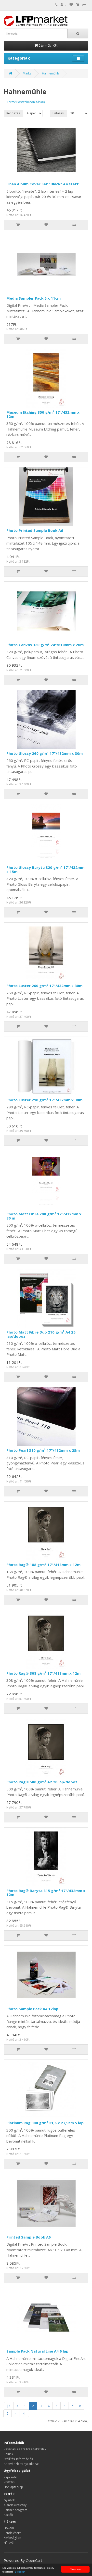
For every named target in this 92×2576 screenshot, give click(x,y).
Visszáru (9, 2482)
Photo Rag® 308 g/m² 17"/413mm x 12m (43, 1673)
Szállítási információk (18, 2459)
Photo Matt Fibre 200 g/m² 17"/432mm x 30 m (43, 1215)
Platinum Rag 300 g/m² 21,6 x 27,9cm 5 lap (45, 2122)
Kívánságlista (13, 2538)
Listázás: (58, 113)
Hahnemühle (51, 73)
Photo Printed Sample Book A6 (34, 530)
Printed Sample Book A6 (28, 2237)
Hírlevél (9, 2543)
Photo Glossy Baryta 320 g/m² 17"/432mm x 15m (45, 869)
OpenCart (34, 2560)
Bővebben (20, 2572)
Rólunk (8, 2454)
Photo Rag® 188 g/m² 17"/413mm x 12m (43, 1564)
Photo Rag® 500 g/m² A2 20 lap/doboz (41, 1781)
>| (24, 2413)
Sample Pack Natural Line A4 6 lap (37, 2351)
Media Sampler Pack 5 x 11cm (33, 298)
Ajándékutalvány (15, 2505)
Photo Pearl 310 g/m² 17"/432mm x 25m (43, 1450)
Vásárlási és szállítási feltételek (25, 2449)
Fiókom (9, 2528)
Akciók (8, 2515)
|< (8, 2406)
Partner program (15, 2510)
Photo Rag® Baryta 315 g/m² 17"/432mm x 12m (45, 1892)
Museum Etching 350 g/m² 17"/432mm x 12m (42, 414)
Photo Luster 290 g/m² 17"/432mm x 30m (44, 1099)
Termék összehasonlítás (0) (26, 102)
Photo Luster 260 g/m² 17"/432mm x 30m (44, 985)
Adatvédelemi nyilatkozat (21, 2464)
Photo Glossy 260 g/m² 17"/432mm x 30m (44, 753)
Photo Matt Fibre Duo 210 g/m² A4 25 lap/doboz (41, 1334)
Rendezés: (13, 113)
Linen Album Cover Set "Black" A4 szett (42, 183)
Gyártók (9, 2500)
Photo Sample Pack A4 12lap (32, 2008)
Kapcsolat (10, 2477)
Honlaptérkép (13, 2487)
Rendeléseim (13, 2533)
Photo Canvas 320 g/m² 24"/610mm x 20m (45, 644)
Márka (27, 73)
